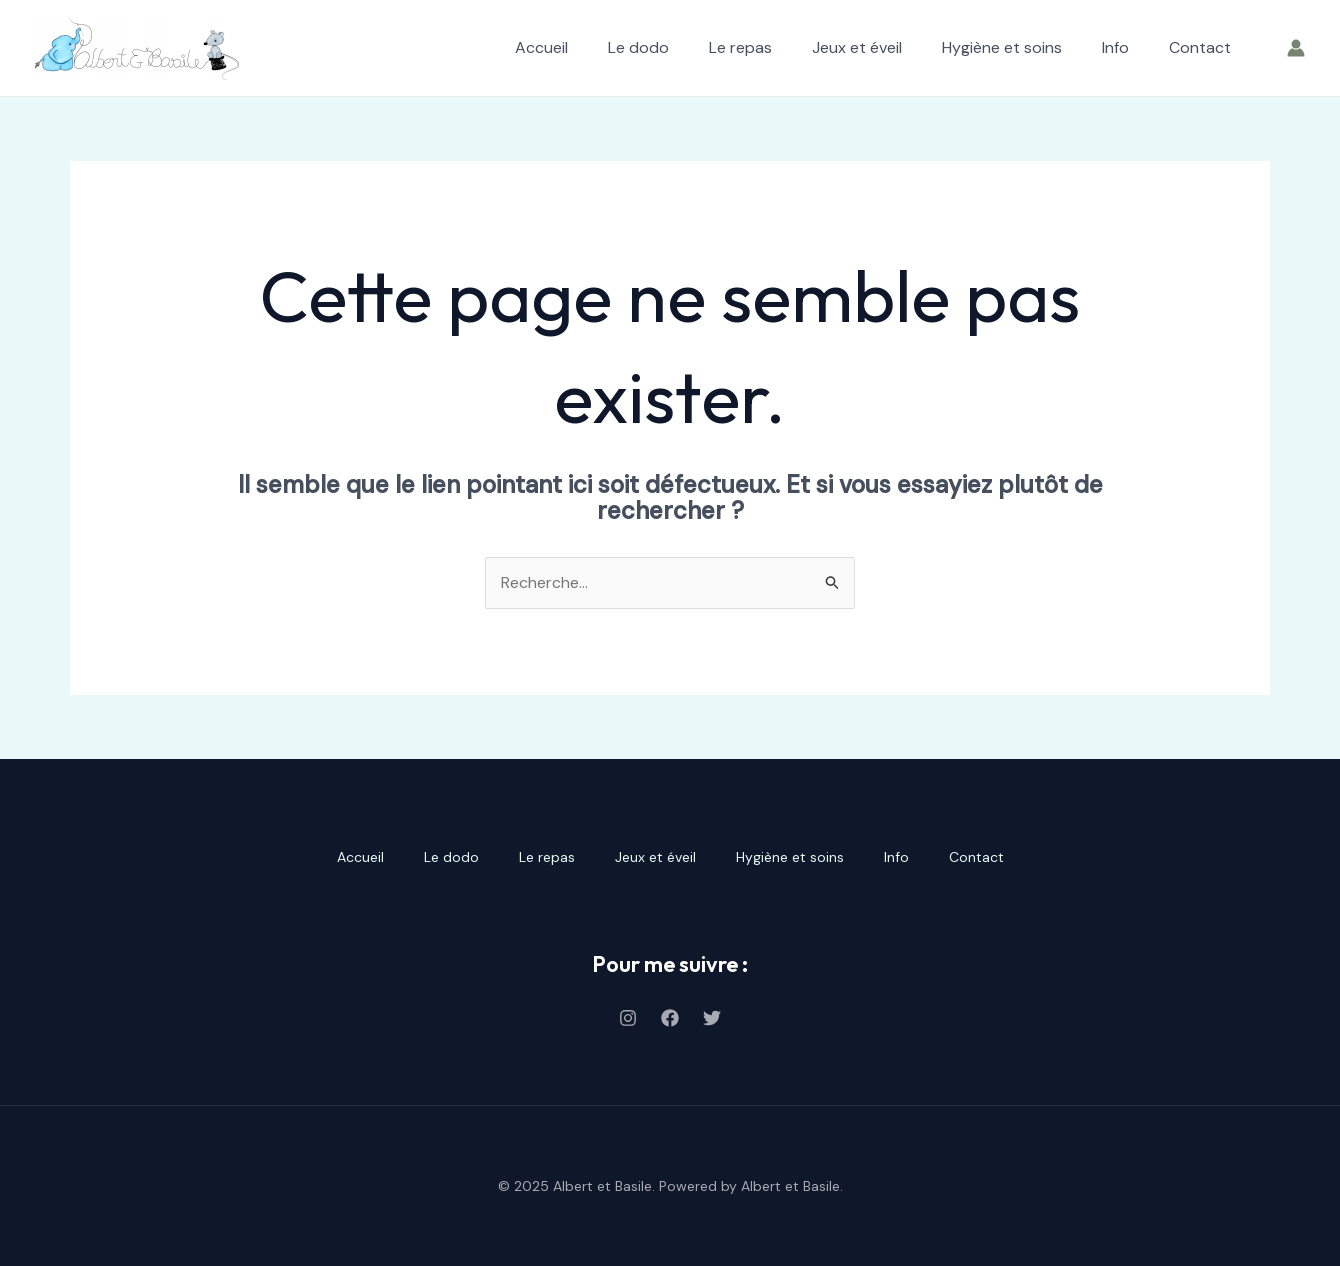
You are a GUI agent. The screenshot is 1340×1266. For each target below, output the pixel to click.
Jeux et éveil (857, 47)
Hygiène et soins (1002, 47)
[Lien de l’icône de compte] (1296, 48)
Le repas (740, 47)
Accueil (541, 47)
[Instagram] (628, 1018)
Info (1115, 47)
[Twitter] (712, 1018)
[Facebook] (670, 1018)
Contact (1200, 47)
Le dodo (638, 47)
